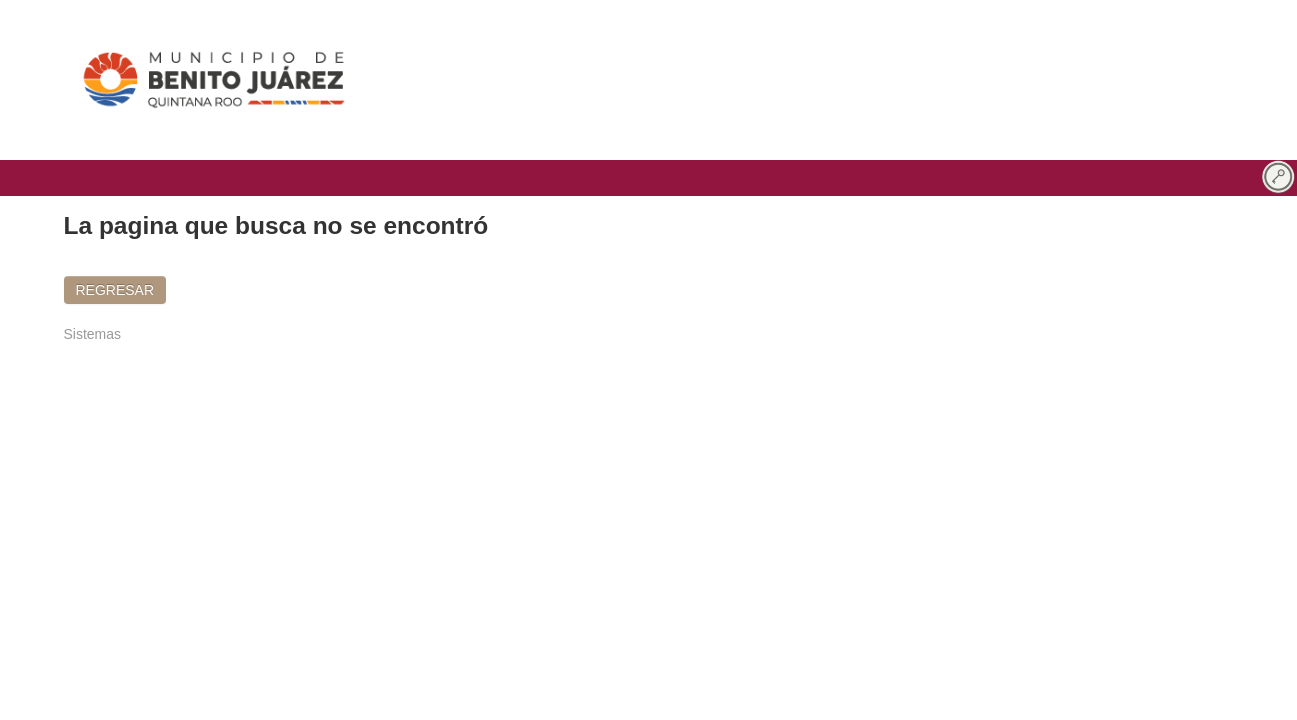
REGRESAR (115, 290)
